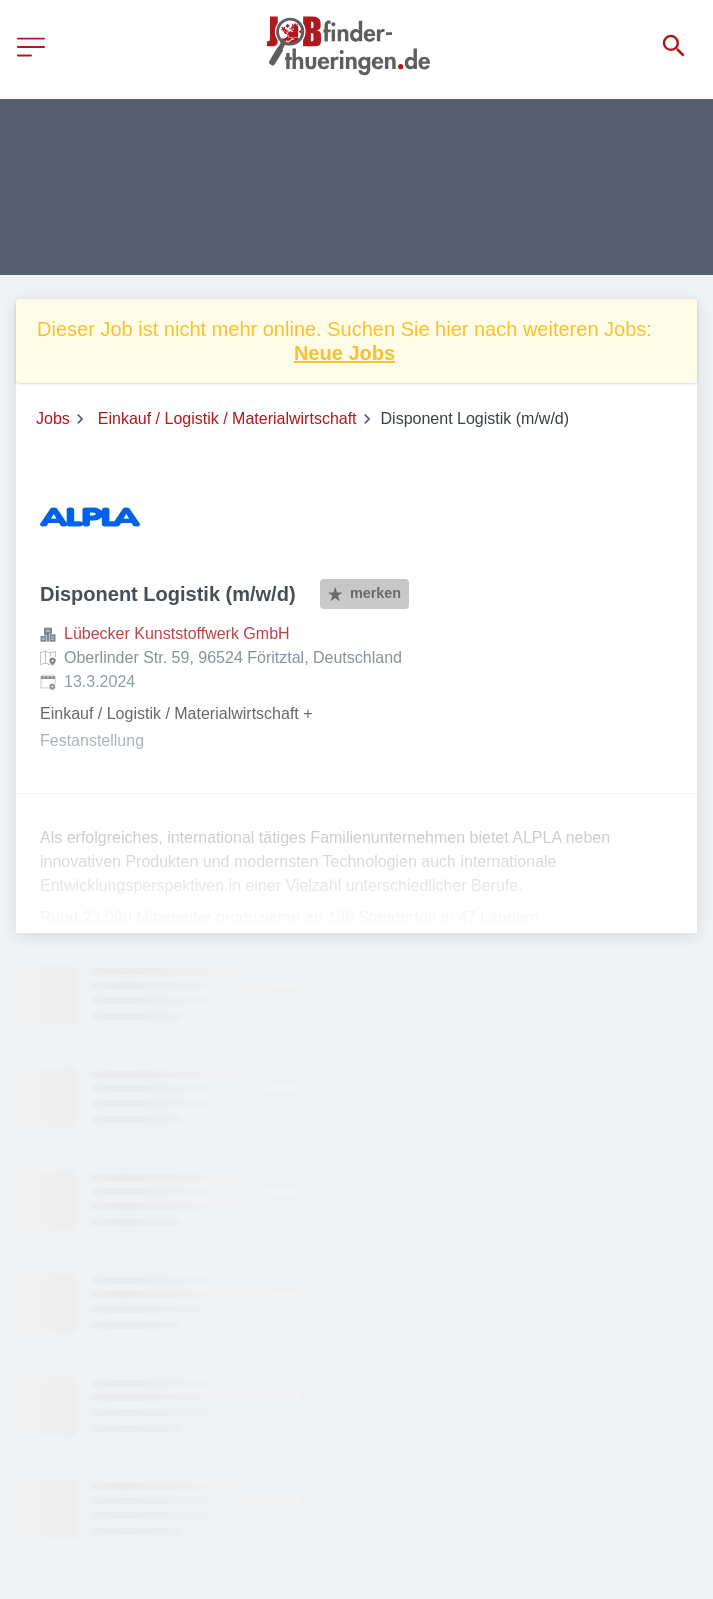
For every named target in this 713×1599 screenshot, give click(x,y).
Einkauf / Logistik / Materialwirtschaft (227, 418)
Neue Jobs (344, 353)
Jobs (53, 418)
